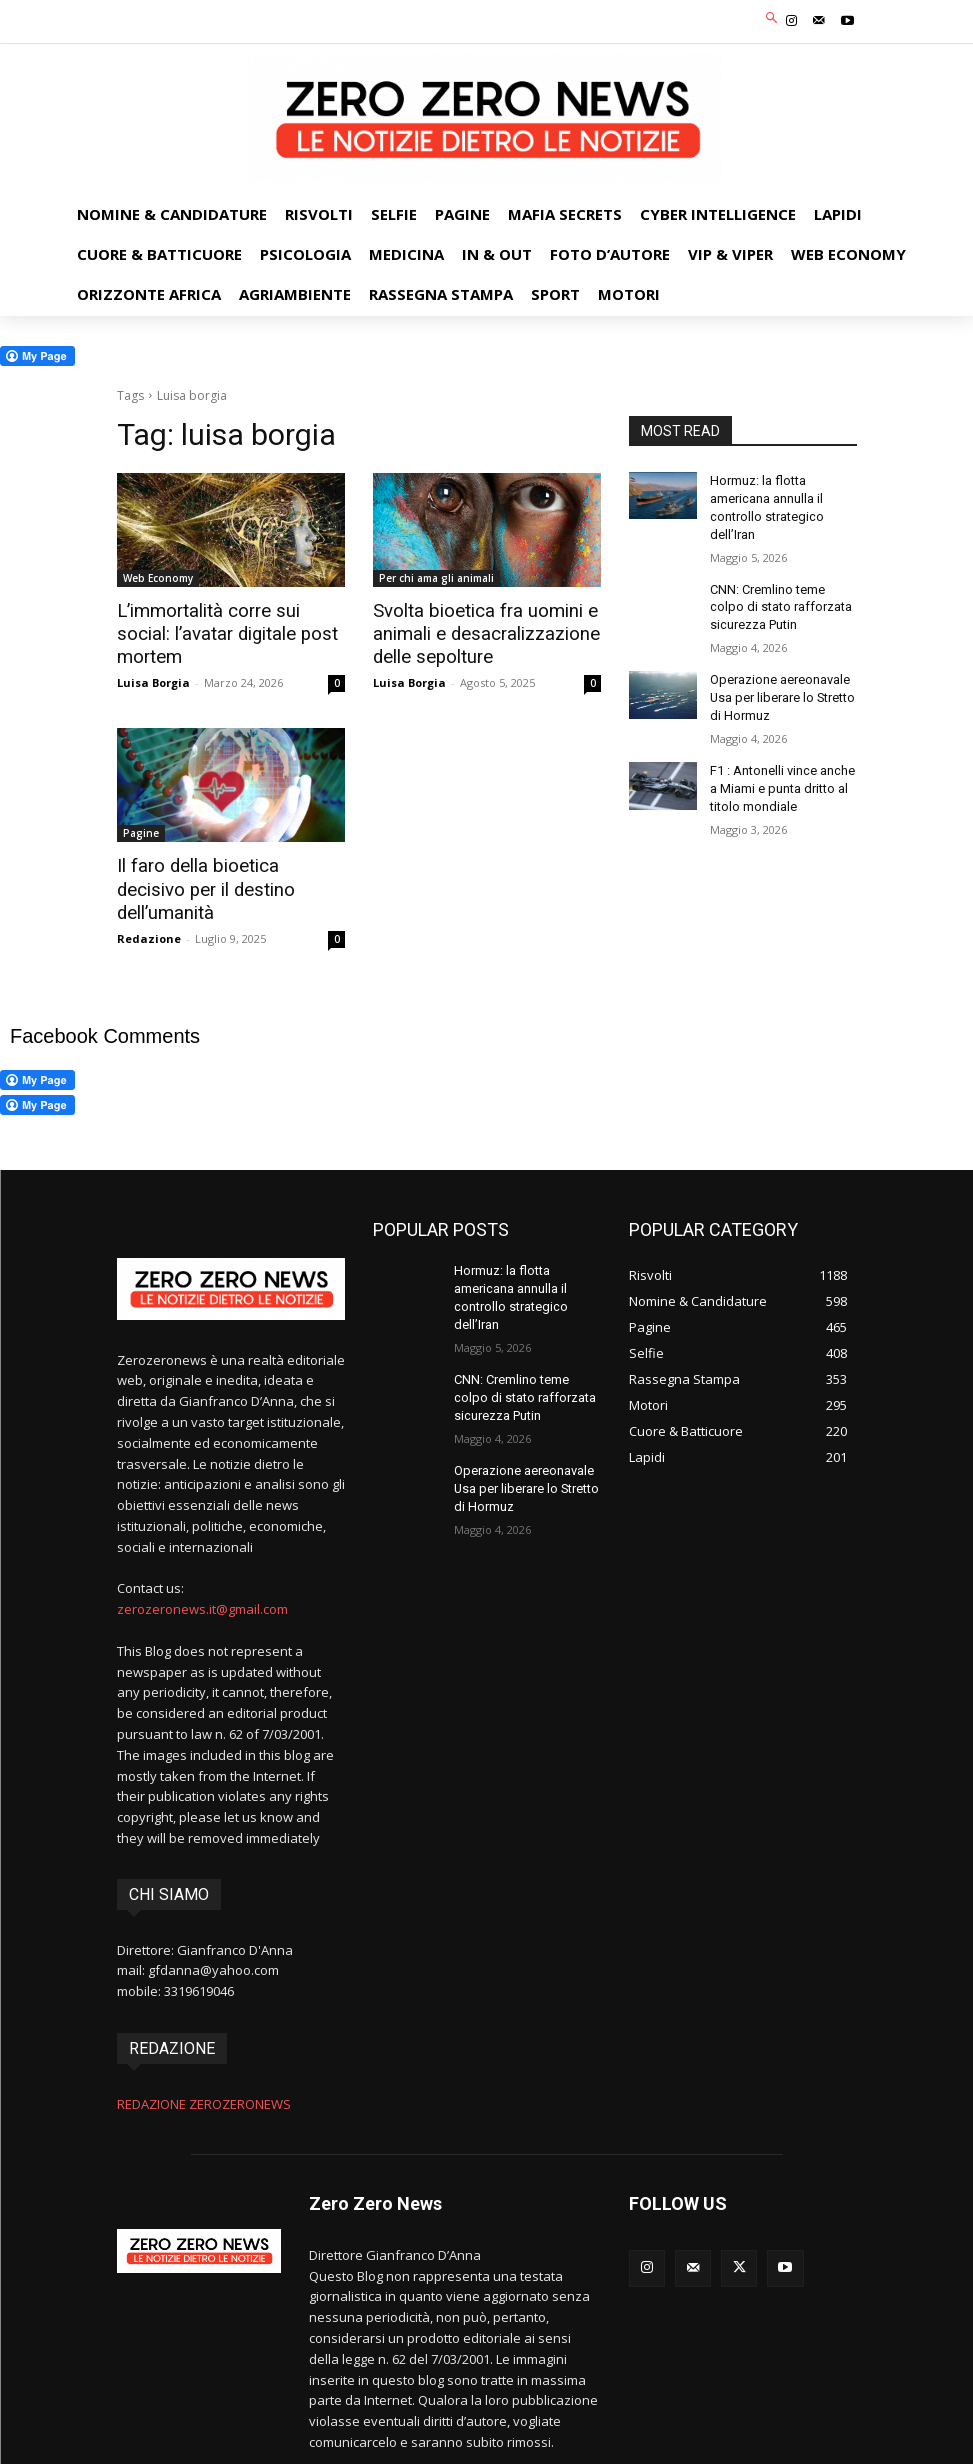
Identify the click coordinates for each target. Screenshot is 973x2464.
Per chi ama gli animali (436, 578)
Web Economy (158, 578)
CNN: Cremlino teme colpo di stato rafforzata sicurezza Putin (782, 601)
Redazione (149, 909)
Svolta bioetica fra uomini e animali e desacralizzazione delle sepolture (477, 633)
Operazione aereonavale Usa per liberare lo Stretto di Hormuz (779, 688)
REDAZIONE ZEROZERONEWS (204, 2074)
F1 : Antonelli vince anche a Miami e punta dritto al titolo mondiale (781, 776)
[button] (771, 19)
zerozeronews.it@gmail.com (202, 1580)
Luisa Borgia (153, 657)
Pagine (141, 830)
